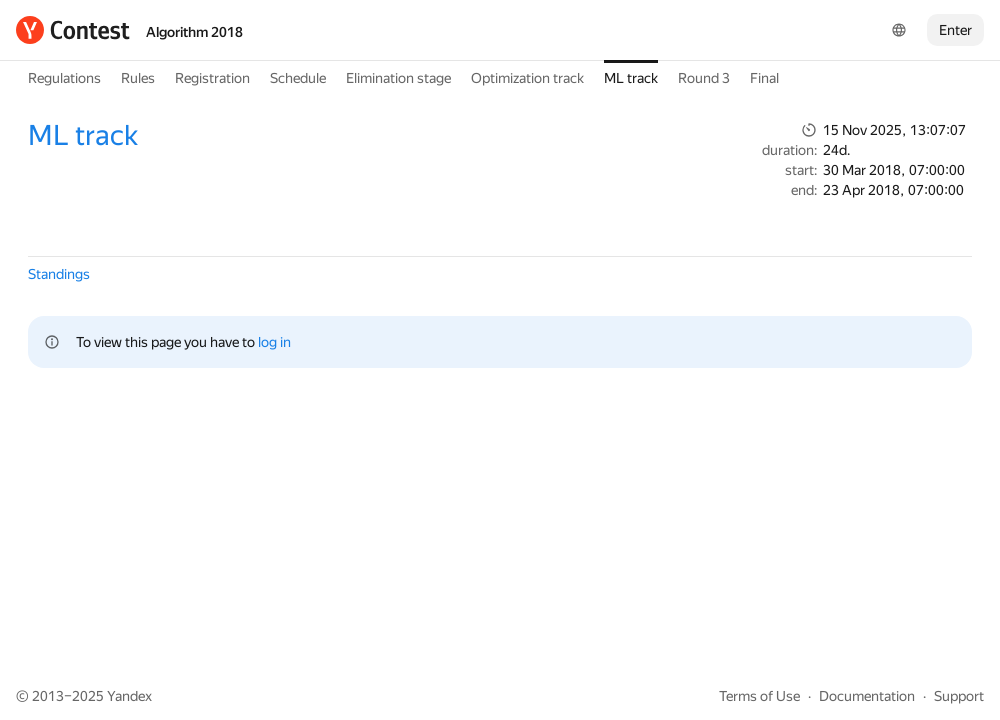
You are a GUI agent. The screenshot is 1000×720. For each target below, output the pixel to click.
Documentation (867, 696)
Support (959, 696)
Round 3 (704, 78)
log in (274, 342)
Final (764, 78)
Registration (212, 78)
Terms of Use (759, 696)
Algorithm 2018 (194, 32)
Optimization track (527, 78)
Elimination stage (398, 78)
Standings (59, 274)
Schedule (298, 78)
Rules (138, 78)
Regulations (64, 78)
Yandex (129, 696)
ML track (631, 78)
